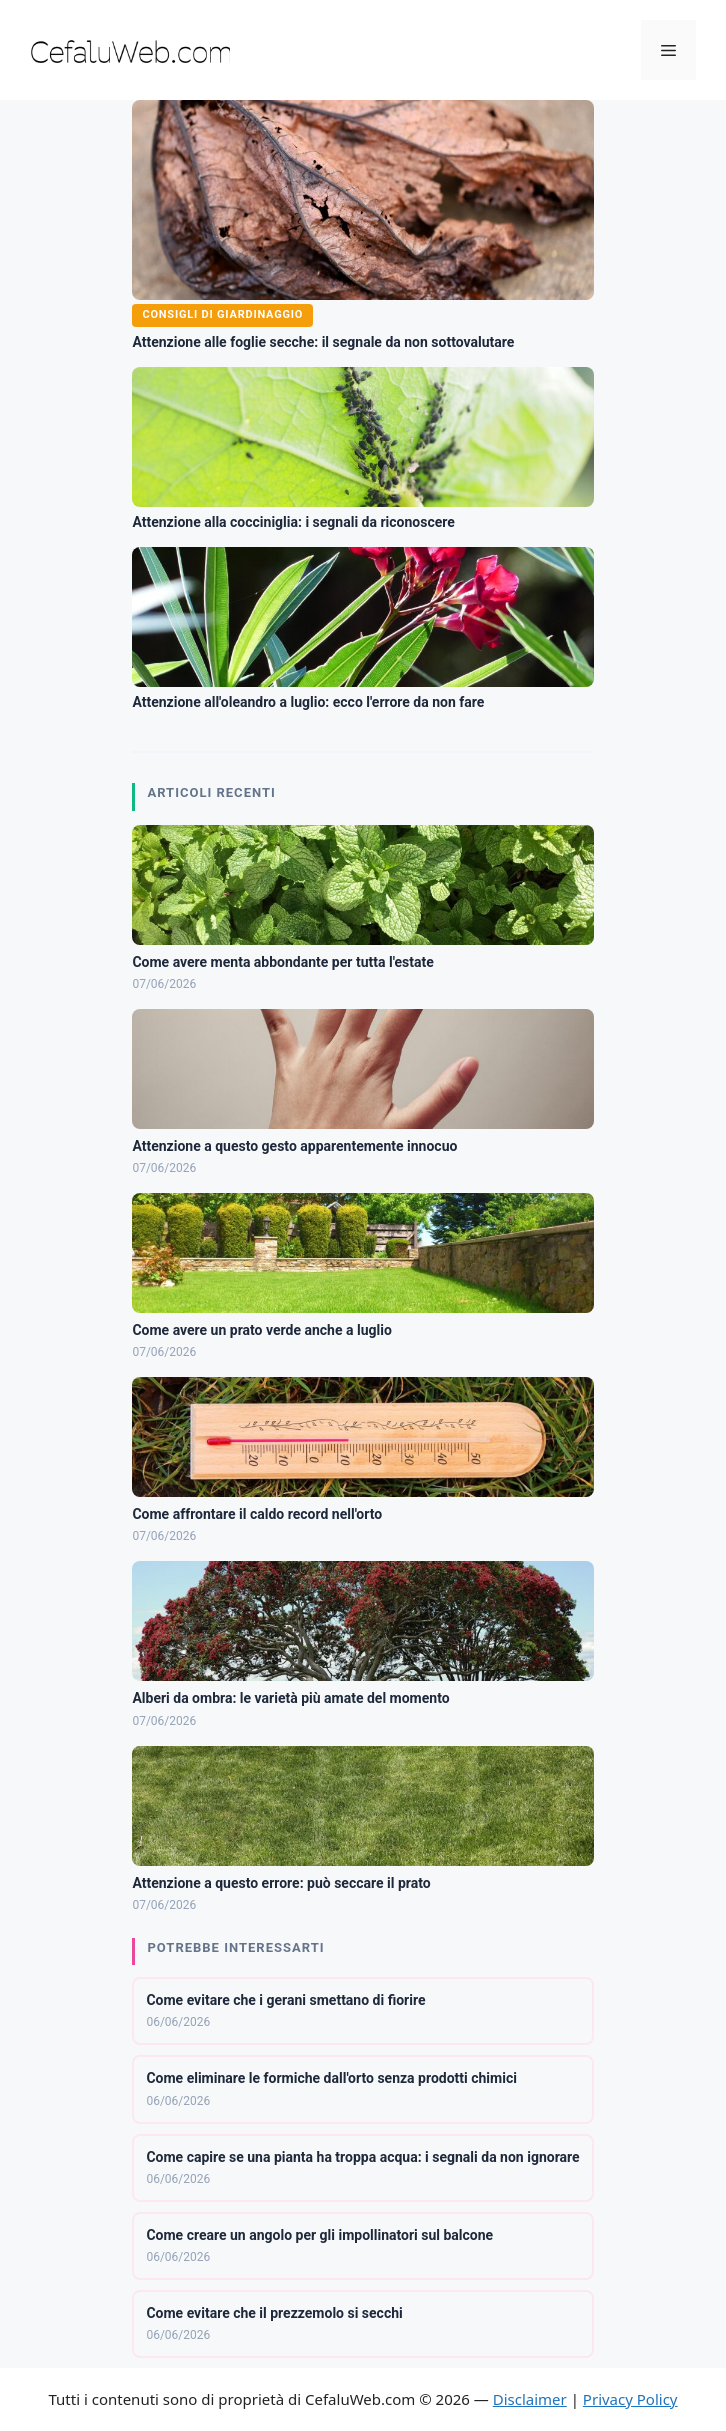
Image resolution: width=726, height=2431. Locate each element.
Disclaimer (530, 2399)
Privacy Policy (630, 2399)
